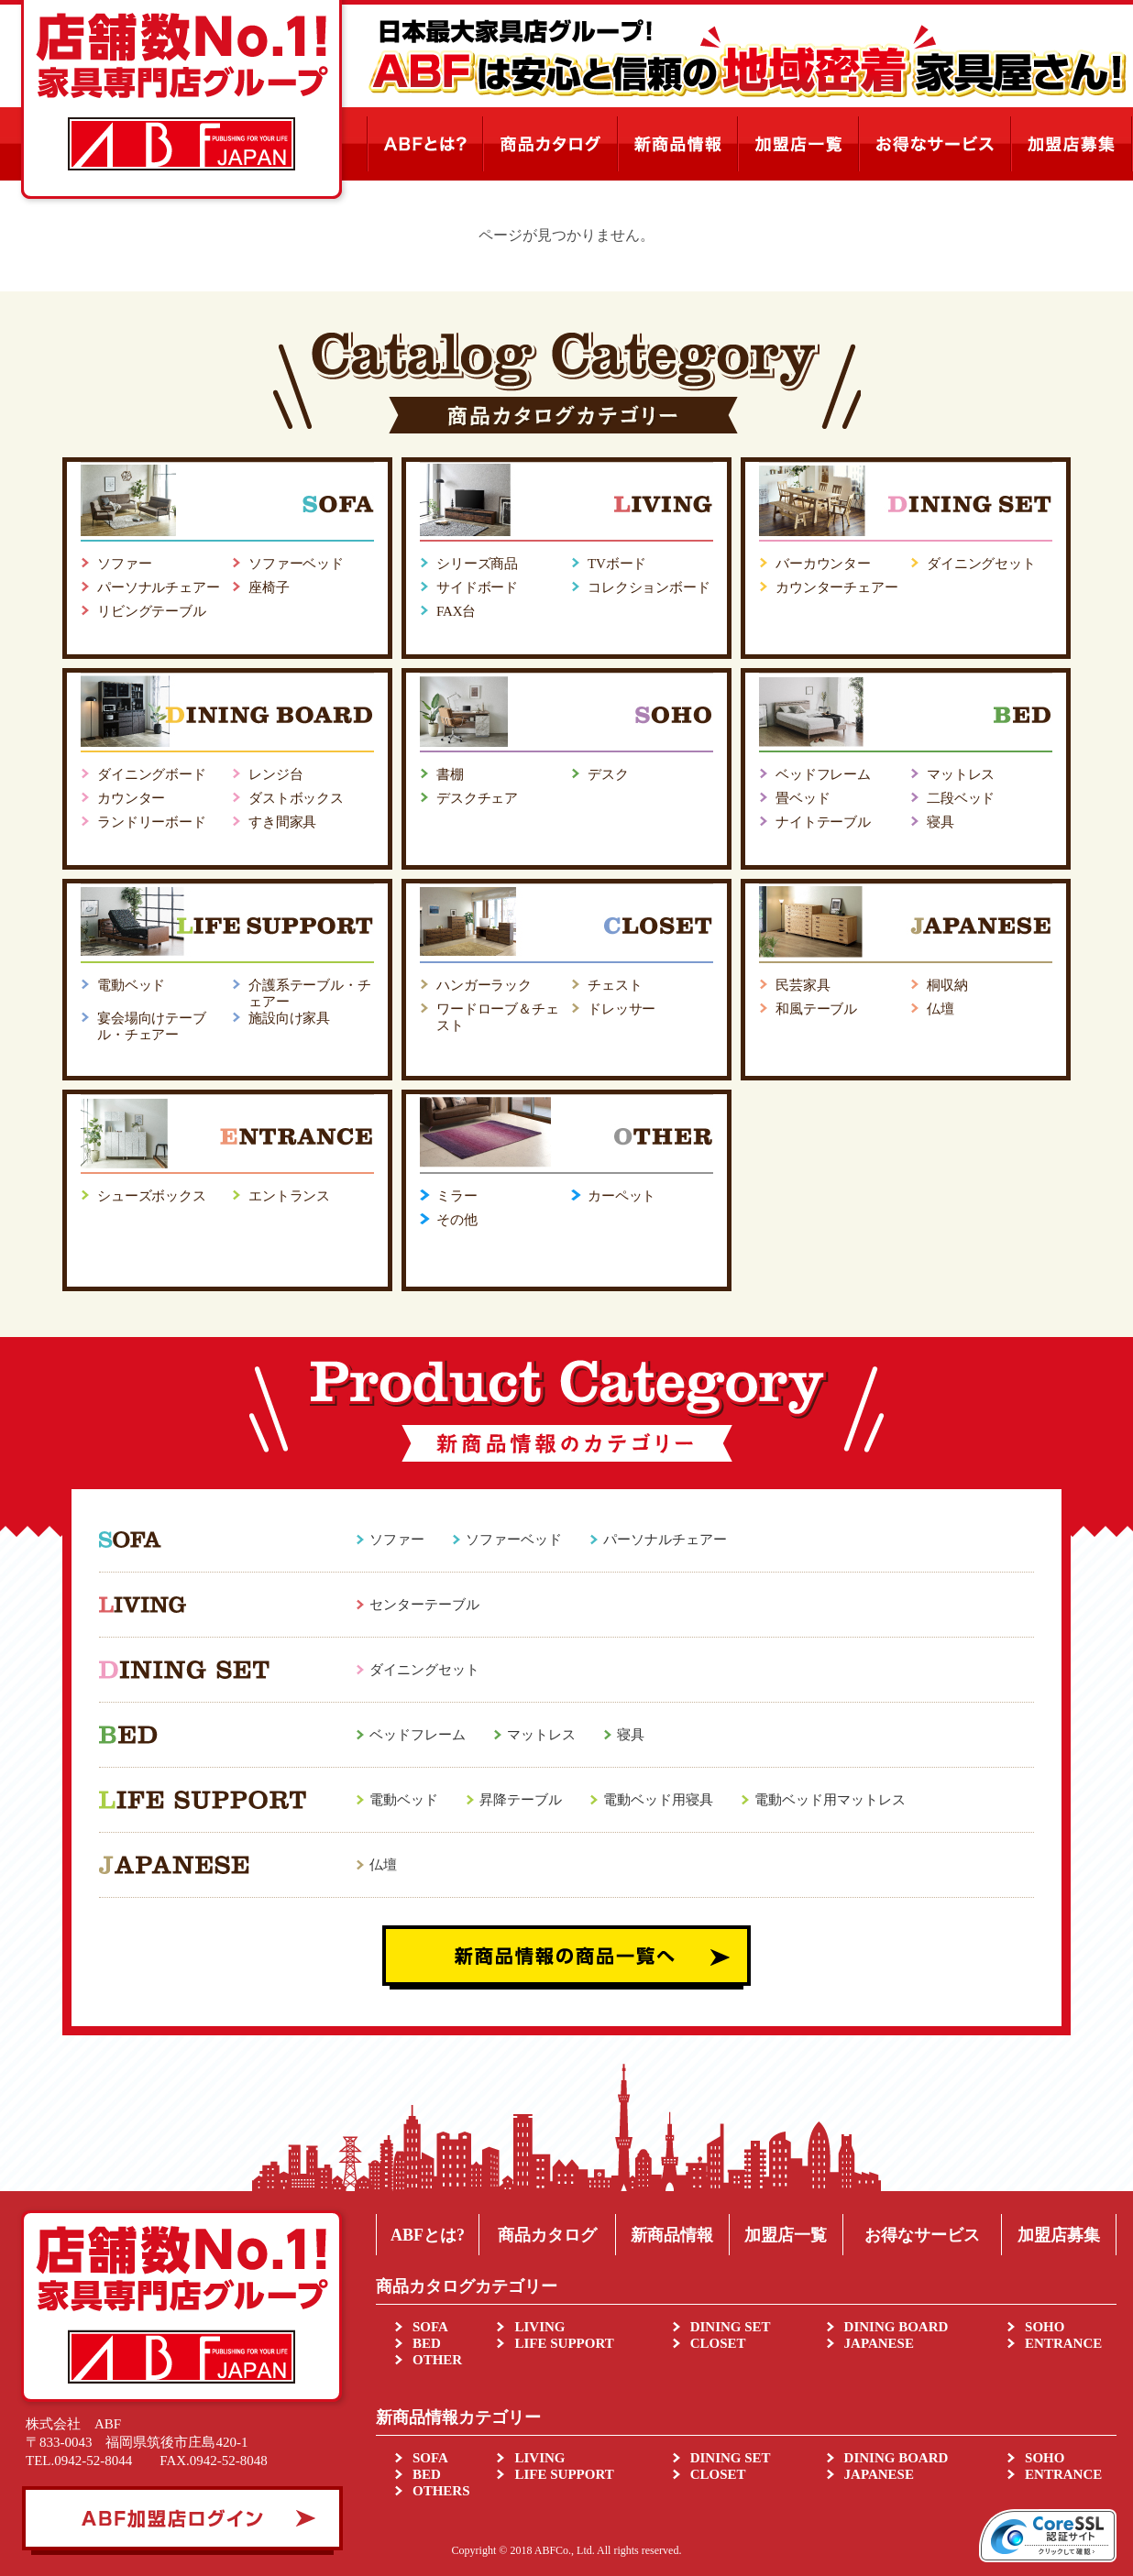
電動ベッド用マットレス (830, 1799)
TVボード (617, 563)
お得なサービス (922, 2235)
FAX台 (456, 611)
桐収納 (947, 985)
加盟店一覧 (785, 2235)
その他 (457, 1219)
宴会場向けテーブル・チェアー (151, 1026)
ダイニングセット (981, 563)
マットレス (961, 774)
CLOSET (718, 2343)
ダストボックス (296, 798)
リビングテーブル (151, 611)
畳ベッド (803, 798)
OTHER (437, 2359)
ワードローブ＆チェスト (497, 1017)
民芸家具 (803, 985)
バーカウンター (823, 563)
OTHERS (441, 2490)
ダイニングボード (151, 774)
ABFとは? (427, 2235)
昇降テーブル (520, 1799)
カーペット (621, 1196)
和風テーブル (816, 1009)
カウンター (131, 798)
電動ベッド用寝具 (658, 1799)
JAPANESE (879, 2343)
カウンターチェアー (837, 587)
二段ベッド (961, 798)
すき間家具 (282, 822)
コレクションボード (649, 587)
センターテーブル (424, 1604)
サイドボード (477, 587)
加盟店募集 (1059, 2235)
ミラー (457, 1196)
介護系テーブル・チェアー (309, 993)
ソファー (124, 563)
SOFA (430, 2326)
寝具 (940, 822)
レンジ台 (275, 774)
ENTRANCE (1063, 2343)
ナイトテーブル (823, 822)
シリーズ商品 (477, 563)
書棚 (450, 774)
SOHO (1044, 2326)
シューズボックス (151, 1196)
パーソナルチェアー (158, 587)
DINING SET (730, 2326)
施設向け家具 (289, 1018)
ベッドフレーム (823, 774)
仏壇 (940, 1009)
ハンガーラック (484, 985)
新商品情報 (672, 2235)
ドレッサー (621, 1009)
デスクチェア (477, 798)
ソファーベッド (296, 563)
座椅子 (269, 587)
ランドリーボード (151, 822)
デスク (608, 774)
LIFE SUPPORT (563, 2343)
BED (426, 2343)
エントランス (289, 1196)
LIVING (539, 2326)
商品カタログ (547, 2235)
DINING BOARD (896, 2326)
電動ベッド (131, 985)
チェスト (615, 985)
